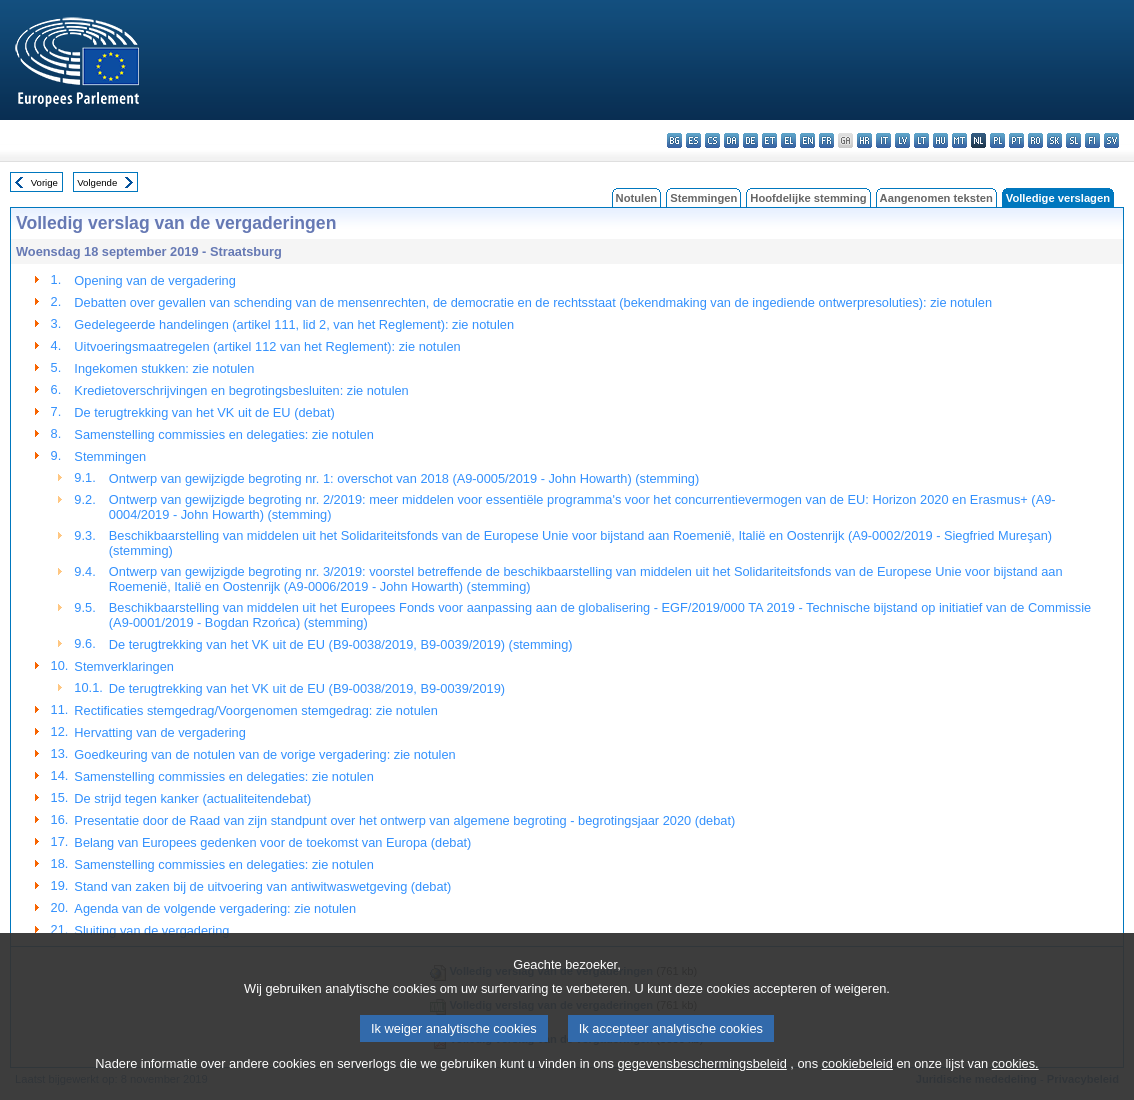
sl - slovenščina (1073, 140)
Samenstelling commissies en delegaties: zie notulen (223, 434)
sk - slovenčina (1054, 140)
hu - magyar (940, 140)
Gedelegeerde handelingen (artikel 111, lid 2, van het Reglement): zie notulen (294, 324)
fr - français (826, 140)
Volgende (97, 182)
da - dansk (731, 140)
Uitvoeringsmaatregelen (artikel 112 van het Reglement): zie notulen (267, 346)
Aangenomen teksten (936, 198)
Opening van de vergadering (155, 280)
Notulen (637, 198)
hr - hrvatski (864, 140)
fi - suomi (1092, 140)
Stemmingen (703, 198)
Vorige (44, 182)
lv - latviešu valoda (902, 140)
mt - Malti (959, 140)
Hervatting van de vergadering (159, 732)
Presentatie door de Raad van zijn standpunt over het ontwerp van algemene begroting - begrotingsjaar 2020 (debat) (404, 820)
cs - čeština (712, 140)
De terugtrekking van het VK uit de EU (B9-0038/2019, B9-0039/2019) (307, 688)
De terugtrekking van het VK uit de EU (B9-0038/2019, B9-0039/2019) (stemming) (341, 644)
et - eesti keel (769, 140)
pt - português (1016, 140)
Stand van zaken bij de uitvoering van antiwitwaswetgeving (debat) (262, 886)
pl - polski (997, 140)
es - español (693, 140)
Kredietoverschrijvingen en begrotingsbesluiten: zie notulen (241, 390)
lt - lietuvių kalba (921, 140)
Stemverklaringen (124, 666)
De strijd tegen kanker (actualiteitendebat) (192, 798)
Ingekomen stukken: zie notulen (164, 368)
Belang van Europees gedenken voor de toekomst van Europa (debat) (272, 842)
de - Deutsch (750, 140)
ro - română (1035, 140)
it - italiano (883, 140)
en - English (807, 140)
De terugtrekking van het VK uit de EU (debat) (204, 412)
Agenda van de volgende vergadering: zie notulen (215, 908)
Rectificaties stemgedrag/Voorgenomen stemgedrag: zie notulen (256, 710)
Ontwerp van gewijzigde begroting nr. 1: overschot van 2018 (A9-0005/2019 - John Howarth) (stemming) (404, 478)
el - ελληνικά (788, 140)
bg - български (674, 140)
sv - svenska (1111, 140)
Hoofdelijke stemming (808, 198)
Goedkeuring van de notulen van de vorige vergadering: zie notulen (264, 754)
